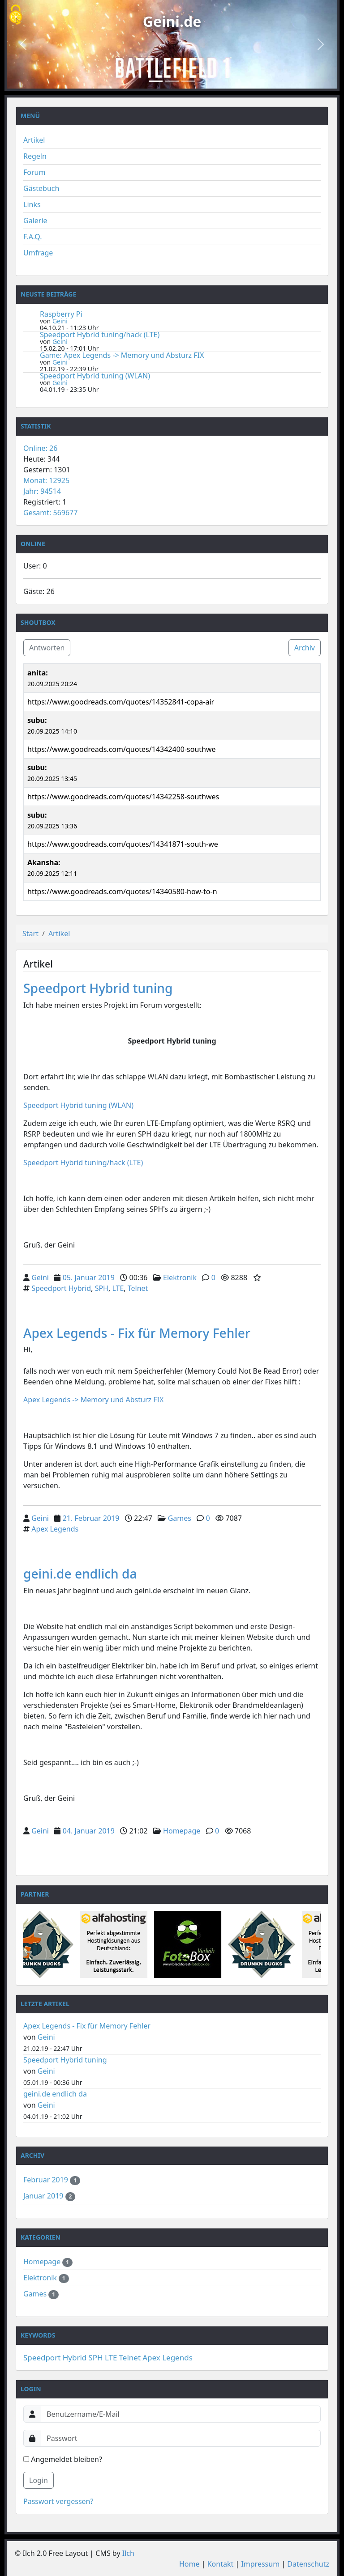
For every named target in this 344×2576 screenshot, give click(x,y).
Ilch (128, 2553)
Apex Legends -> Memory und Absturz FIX (94, 1400)
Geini (60, 321)
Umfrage (38, 253)
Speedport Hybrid (61, 1288)
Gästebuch (41, 188)
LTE (118, 1288)
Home (189, 2564)
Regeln (35, 156)
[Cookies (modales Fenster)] (15, 15)
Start (30, 933)
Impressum (260, 2564)
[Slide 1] (156, 81)
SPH (101, 1288)
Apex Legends (54, 1529)
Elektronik (180, 1277)
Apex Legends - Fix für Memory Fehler (136, 1332)
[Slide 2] (172, 81)
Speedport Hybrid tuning (97, 988)
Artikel (34, 140)
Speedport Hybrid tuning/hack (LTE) (99, 335)
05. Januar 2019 (89, 1277)
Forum (34, 172)
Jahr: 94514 (42, 491)
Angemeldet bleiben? (62, 2459)
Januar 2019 (44, 2196)
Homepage (181, 1831)
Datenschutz (308, 2564)
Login (38, 2480)
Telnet (138, 1288)
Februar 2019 (46, 2180)
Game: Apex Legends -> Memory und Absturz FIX (122, 355)
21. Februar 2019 (91, 1518)
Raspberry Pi (61, 314)
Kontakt (220, 2564)
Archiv (304, 648)
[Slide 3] (188, 81)
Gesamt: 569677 (50, 513)
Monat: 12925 (46, 480)
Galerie (35, 220)
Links (32, 204)
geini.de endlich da (80, 1573)
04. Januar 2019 (89, 1831)
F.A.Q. (32, 237)
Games (179, 1518)
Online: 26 (40, 448)
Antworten (46, 648)
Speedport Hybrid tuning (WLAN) (95, 376)
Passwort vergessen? (58, 2501)
